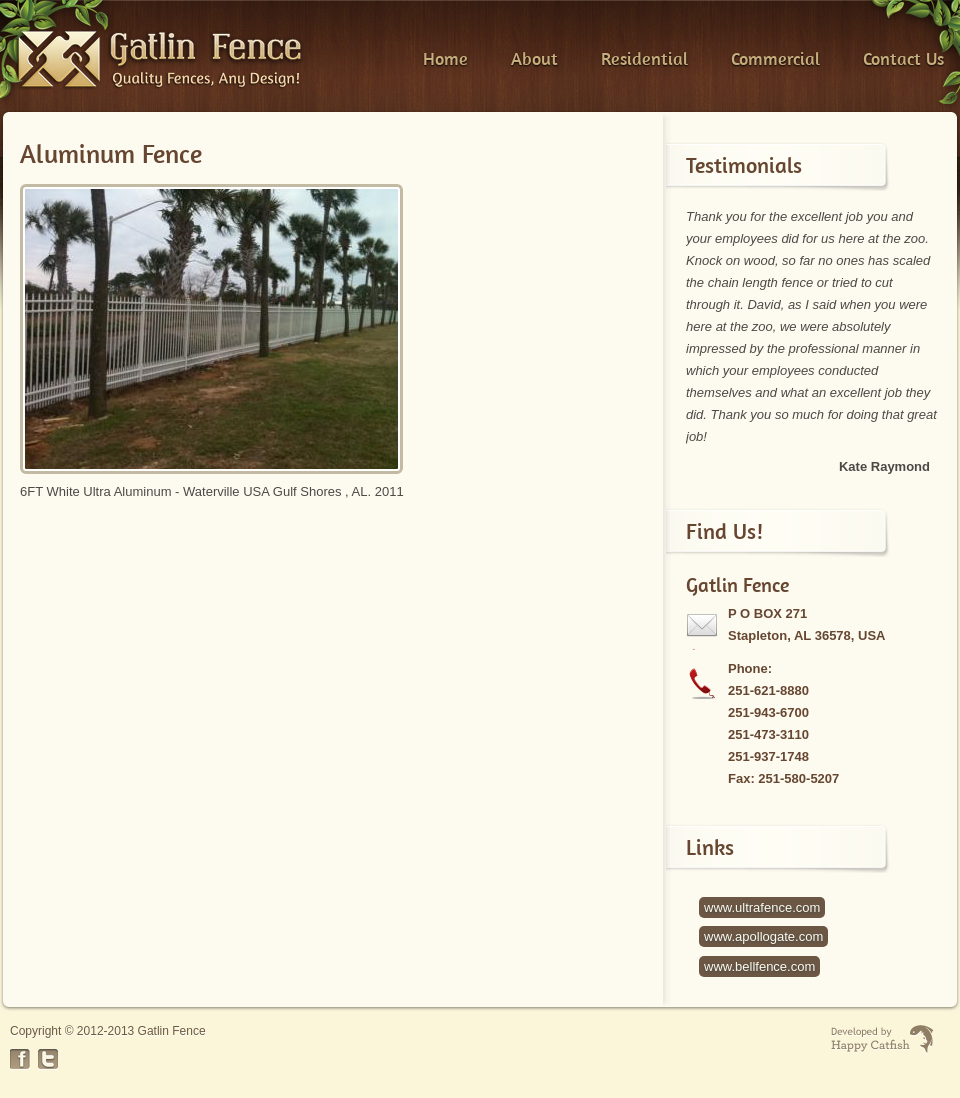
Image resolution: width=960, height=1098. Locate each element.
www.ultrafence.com (762, 907)
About (534, 58)
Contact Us (903, 58)
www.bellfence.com (759, 966)
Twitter (48, 1059)
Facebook (20, 1059)
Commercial (775, 58)
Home (445, 58)
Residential (644, 58)
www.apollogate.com (763, 936)
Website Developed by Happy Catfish (882, 1039)
